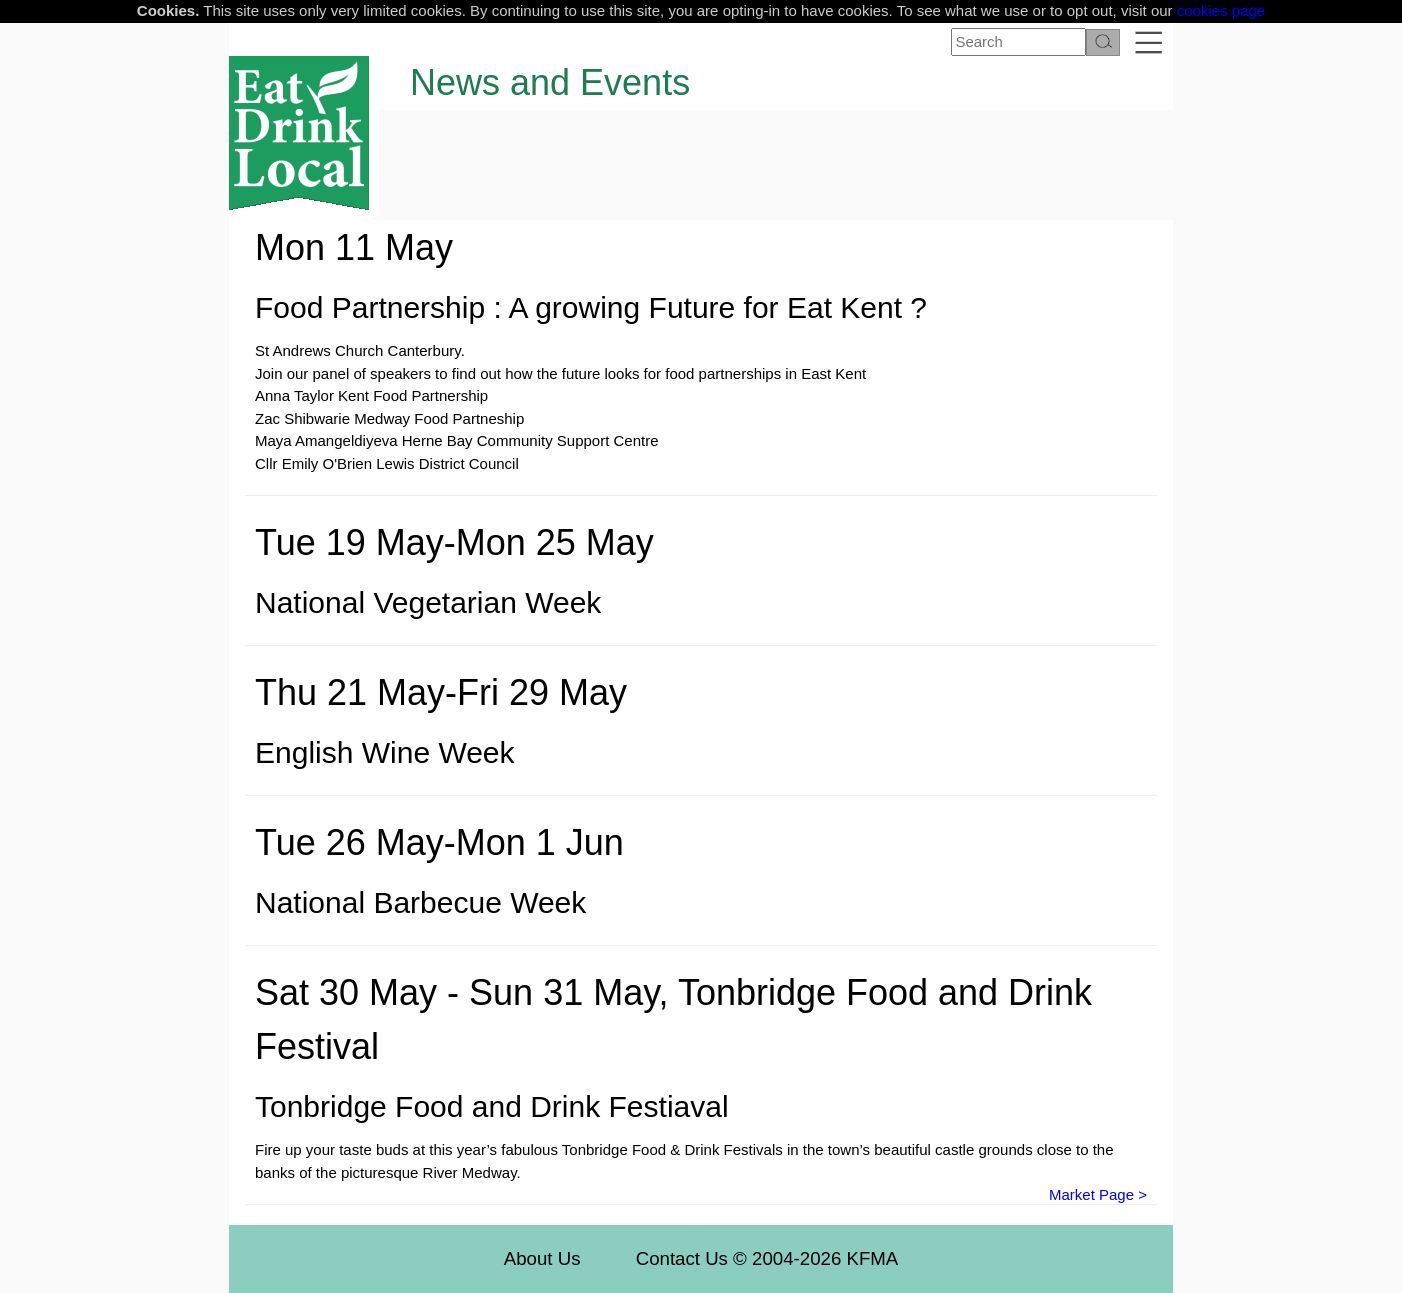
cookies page (1221, 10)
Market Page (1091, 1194)
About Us (542, 1258)
